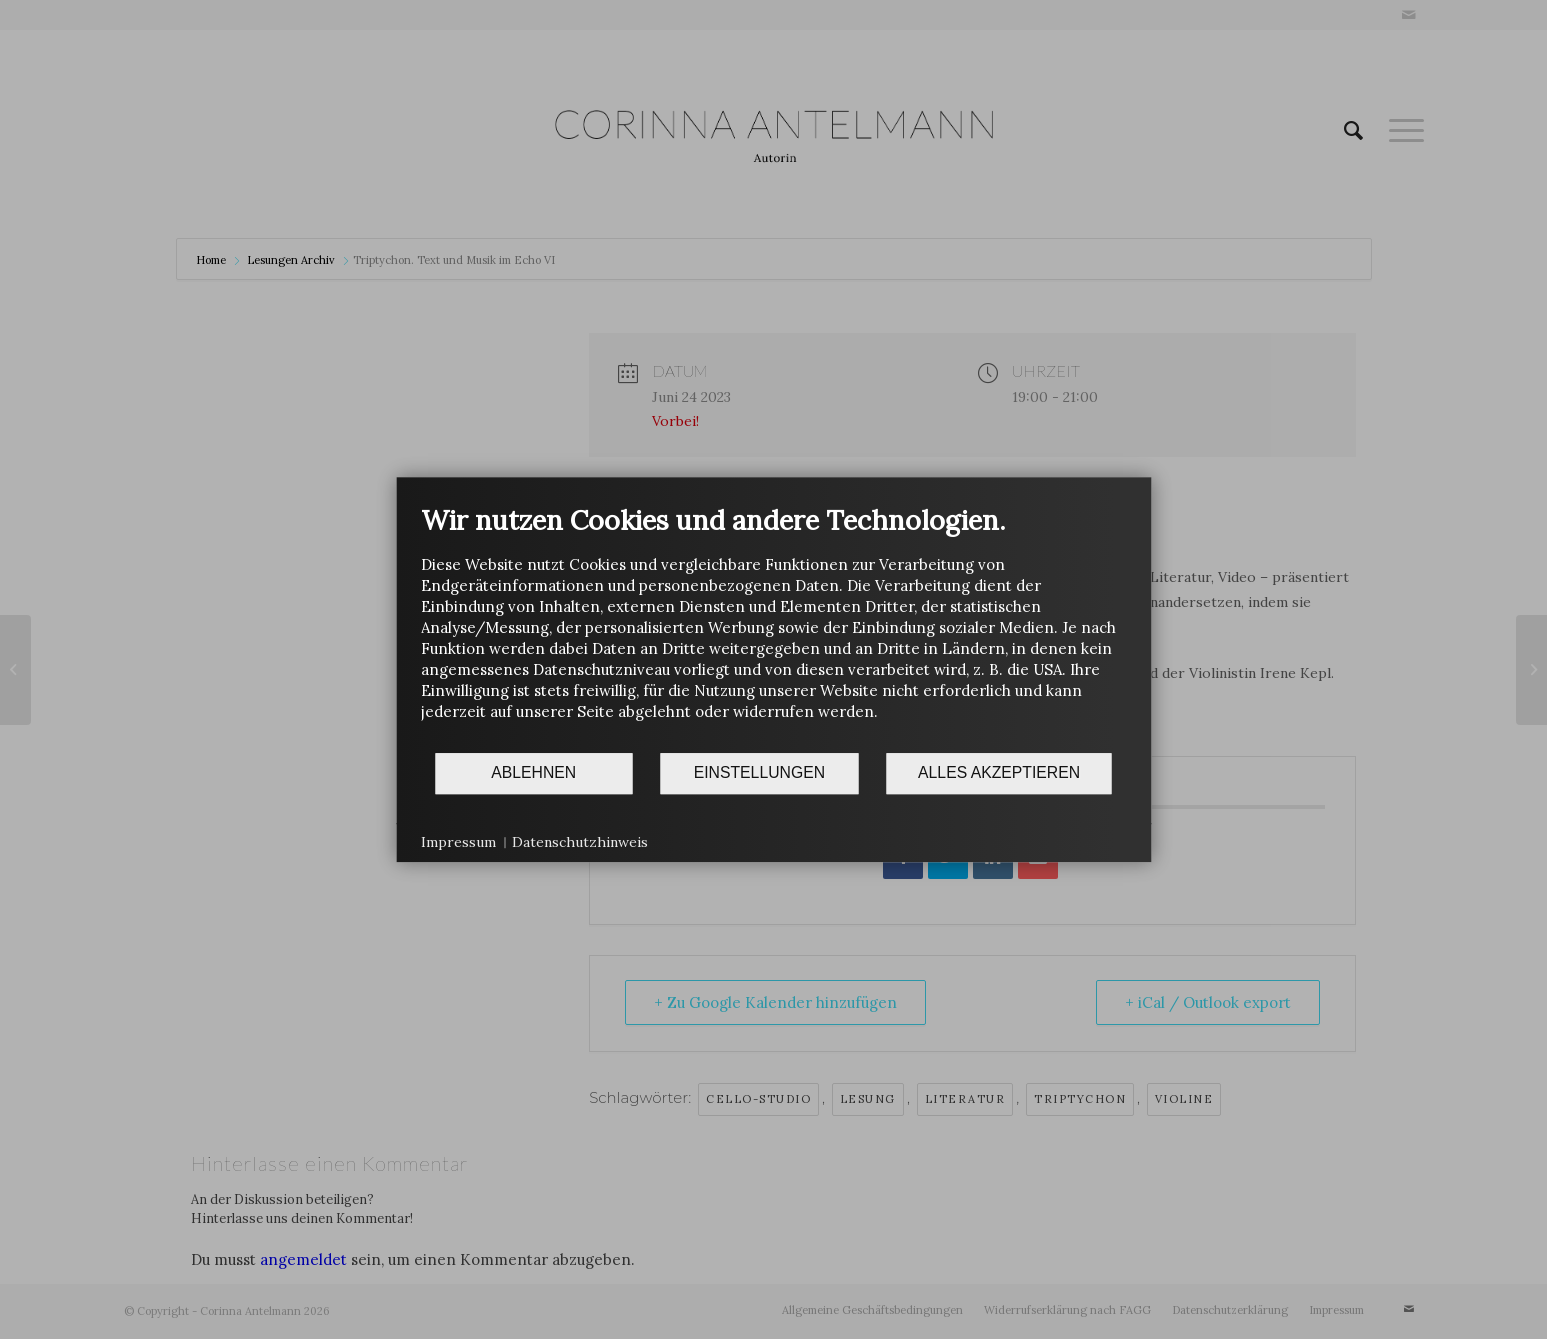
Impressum (458, 842)
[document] (773, 627)
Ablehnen (533, 772)
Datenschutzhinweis (580, 842)
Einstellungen (759, 772)
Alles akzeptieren (999, 772)
